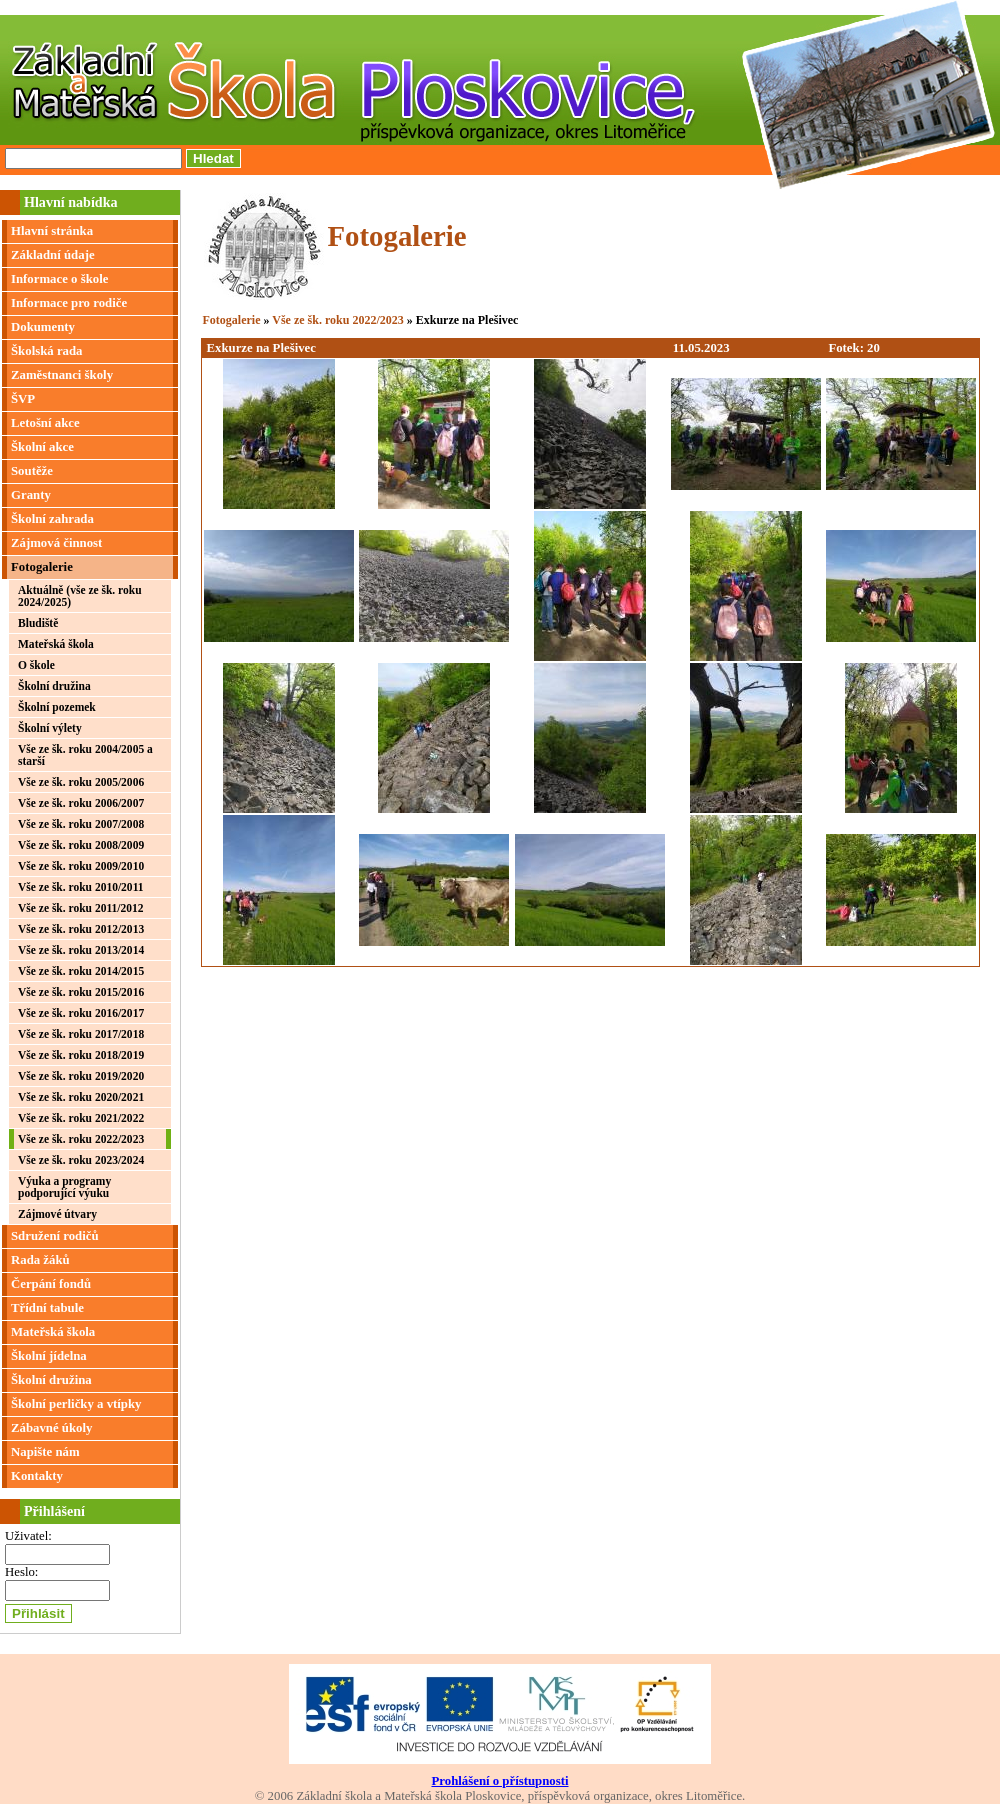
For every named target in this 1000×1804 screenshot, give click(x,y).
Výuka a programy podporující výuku (64, 1187)
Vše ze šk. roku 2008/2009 (81, 845)
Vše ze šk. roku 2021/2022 (81, 1118)
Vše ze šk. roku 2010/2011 (81, 887)
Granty (31, 495)
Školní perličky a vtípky (76, 1404)
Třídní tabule (47, 1308)
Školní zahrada (52, 519)
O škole (36, 665)
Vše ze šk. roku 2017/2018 (81, 1034)
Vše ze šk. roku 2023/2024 (81, 1160)
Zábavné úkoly (51, 1428)
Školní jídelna (49, 1356)
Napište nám (45, 1452)
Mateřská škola (56, 644)
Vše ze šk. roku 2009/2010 (81, 866)
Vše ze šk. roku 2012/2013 (81, 929)
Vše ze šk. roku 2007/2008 (81, 824)
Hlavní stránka (52, 231)
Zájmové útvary (57, 1214)
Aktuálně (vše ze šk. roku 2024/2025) (80, 596)
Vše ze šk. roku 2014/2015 (81, 971)
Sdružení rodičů (55, 1236)
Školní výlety (50, 728)
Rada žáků (40, 1260)
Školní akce (42, 447)
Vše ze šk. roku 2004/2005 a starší (85, 755)
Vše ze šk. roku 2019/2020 (81, 1076)
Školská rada (46, 351)
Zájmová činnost (56, 543)
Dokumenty (43, 327)
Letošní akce (45, 423)
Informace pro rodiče (69, 303)
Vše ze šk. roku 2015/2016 (81, 992)
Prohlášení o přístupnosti (499, 1781)
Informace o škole (59, 279)
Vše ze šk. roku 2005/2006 (81, 782)
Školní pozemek (57, 707)
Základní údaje (53, 255)
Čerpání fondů (51, 1284)
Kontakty (37, 1476)
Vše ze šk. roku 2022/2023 (81, 1139)
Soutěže (32, 471)
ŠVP (23, 399)
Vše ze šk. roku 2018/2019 (81, 1055)
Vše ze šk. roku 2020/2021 (81, 1097)
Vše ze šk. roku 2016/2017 (81, 1013)
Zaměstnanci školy (62, 375)
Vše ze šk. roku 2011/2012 (81, 908)
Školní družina (54, 686)
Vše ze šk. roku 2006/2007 (81, 803)
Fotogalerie (42, 567)
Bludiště (38, 623)
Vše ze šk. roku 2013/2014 (81, 950)
